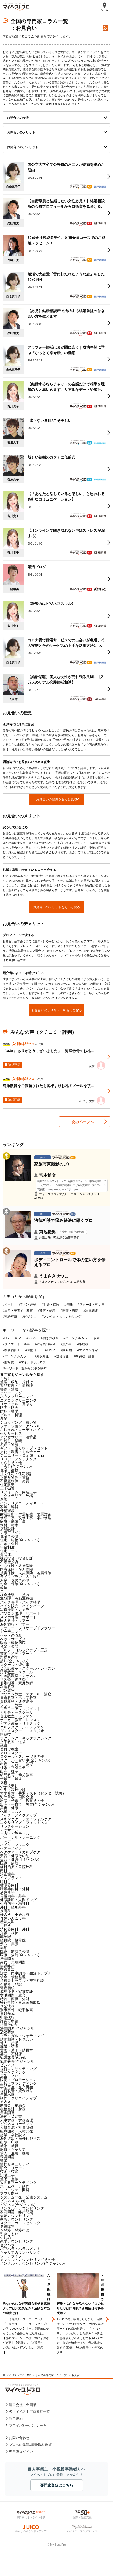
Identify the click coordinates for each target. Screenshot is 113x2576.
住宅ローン (9, 1551)
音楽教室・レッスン (16, 1716)
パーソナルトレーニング (20, 1837)
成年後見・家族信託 (16, 1991)
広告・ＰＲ (9, 2076)
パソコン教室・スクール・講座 (25, 1694)
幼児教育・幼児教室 (16, 1775)
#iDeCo (50, 1350)
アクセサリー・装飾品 (18, 1437)
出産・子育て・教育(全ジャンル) (27, 1804)
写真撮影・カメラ (14, 1610)
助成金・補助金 (13, 2105)
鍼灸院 (5, 1936)
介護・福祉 (9, 1933)
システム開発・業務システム (24, 2197)
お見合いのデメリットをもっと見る (56, 1010)
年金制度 (7, 1547)
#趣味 (68, 1304)
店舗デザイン (11, 1532)
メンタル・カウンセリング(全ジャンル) (32, 2263)
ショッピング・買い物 (18, 1422)
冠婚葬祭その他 (13, 2058)
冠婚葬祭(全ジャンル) (17, 2061)
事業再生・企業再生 (16, 2087)
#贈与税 (8, 1362)
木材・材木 (9, 1525)
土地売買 (7, 1488)
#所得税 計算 (84, 1356)
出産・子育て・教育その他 (22, 1800)
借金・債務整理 (13, 1977)
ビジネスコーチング (16, 2124)
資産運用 (7, 1554)
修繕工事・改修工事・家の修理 (25, 1518)
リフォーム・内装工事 (18, 1492)
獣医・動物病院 (13, 1643)
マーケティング (13, 2072)
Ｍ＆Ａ (5, 2102)
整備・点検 (9, 2179)
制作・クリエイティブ (18, 2098)
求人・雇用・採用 (14, 2153)
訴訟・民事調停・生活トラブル (25, 1973)
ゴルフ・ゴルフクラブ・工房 (24, 1650)
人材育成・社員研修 (16, 2127)
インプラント (11, 1878)
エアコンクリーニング (18, 1400)
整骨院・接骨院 (13, 1940)
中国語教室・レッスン (18, 1676)
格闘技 (5, 1734)
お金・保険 (9, 1543)
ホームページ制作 (14, 2186)
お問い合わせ (19, 2438)
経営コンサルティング (18, 2069)
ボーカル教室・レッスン (20, 1720)
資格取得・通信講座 (16, 1701)
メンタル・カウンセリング (22, 2208)
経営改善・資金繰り (16, 2091)
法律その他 (9, 2025)
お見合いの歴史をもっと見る (56, 799)
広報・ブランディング (18, 2083)
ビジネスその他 (13, 2201)
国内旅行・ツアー (14, 1621)
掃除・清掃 (9, 1389)
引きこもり (9, 2234)
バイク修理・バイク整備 (20, 1602)
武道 (3, 1745)
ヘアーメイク (11, 1848)
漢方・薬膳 (9, 1944)
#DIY (6, 1338)
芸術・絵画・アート (16, 1654)
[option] (30, 2319)
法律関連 (7, 1958)
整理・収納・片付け (16, 1382)
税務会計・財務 (13, 2109)
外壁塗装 (7, 1510)
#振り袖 (66, 1350)
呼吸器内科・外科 (14, 1889)
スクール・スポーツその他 (22, 1756)
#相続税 (82, 1344)
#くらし (8, 1304)
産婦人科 (7, 1922)
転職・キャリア (13, 2149)
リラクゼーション (14, 1826)
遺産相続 (7, 1988)
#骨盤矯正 (32, 1350)
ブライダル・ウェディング (22, 2036)
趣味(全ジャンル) (14, 1661)
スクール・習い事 (14, 1665)
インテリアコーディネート (22, 1503)
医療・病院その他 (14, 1951)
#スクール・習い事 (91, 1304)
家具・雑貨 (9, 1507)
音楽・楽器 (9, 1646)
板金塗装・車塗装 (14, 1595)
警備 (3, 2160)
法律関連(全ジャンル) (17, 2028)
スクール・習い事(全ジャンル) (25, 1760)
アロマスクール (13, 1753)
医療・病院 (9, 1863)
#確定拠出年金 (45, 1344)
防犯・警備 (9, 1411)
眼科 (3, 1881)
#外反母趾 (42, 1356)
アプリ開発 (9, 2193)
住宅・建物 (9, 1470)
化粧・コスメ (11, 1811)
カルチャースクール (16, 1712)
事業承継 (7, 2094)
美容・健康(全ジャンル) (19, 1859)
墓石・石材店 (11, 2054)
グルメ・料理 (11, 1415)
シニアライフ (11, 2256)
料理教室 (7, 1687)
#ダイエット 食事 (16, 1344)
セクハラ (7, 2245)
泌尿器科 (7, 1892)
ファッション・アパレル (20, 1426)
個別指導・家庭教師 (16, 1683)
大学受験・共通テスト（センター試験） (33, 1793)
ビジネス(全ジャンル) (17, 2204)
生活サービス (11, 1433)
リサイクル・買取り (16, 1404)
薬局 (3, 1947)
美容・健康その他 (14, 1856)
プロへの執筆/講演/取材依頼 (30, 2445)
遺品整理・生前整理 (16, 1385)
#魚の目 (66, 1344)
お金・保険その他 (14, 1580)
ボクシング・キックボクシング (25, 1738)
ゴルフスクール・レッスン (22, 1727)
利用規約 (16, 2419)
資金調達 (7, 2113)
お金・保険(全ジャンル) (19, 1584)
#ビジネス (29, 1316)
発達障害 (7, 2226)
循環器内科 (9, 1885)
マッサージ (9, 1830)
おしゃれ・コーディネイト (22, 1430)
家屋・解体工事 (13, 1521)
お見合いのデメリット (22, 147)
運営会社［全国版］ (24, 2405)
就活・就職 (9, 2146)
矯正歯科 (7, 1874)
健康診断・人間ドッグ (18, 1900)
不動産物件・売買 (14, 1481)
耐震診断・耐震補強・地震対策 (25, 1514)
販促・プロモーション (18, 2080)
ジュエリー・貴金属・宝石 (22, 1455)
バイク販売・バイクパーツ (22, 1606)
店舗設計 (7, 1529)
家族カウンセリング (16, 2219)
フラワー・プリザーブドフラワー (27, 1628)
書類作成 (7, 2013)
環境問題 (7, 2157)
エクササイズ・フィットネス (24, 1823)
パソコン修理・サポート (20, 1613)
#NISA (31, 1338)
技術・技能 (9, 2171)
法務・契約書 (11, 2116)
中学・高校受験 (13, 1789)
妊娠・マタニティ (14, 1767)
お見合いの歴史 (18, 118)
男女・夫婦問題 (13, 1962)
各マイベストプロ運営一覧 (29, 2412)
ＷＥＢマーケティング (18, 2182)
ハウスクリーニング (16, 1397)
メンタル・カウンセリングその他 (27, 2260)
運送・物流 (9, 1444)
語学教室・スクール (16, 1672)
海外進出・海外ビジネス (20, 2138)
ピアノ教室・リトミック (20, 1723)
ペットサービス (13, 1639)
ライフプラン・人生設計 (20, 1576)
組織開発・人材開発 (16, 2131)
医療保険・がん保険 (16, 1569)
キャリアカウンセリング (20, 2252)
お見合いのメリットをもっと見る (56, 907)
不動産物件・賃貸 (14, 1477)
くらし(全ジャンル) (16, 1466)
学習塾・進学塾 (13, 1679)
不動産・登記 (11, 1984)
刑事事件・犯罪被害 (16, 2010)
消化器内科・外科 (14, 1929)
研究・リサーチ (13, 2168)
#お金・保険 (50, 1304)
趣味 (3, 1587)
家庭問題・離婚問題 (16, 2212)
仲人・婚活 (9, 2043)
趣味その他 (9, 1657)
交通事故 (7, 1969)
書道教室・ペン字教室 (18, 1698)
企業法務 (7, 2006)
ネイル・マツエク (14, 1845)
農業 (3, 1419)
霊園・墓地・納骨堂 (16, 2050)
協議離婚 (7, 1966)
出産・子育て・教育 (16, 1764)
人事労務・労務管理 (16, 2120)
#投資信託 (61, 1356)
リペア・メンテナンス (18, 1459)
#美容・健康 (47, 1310)
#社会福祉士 (11, 1350)
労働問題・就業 (13, 1995)
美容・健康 (9, 1808)
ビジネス (7, 2065)
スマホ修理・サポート (18, 1617)
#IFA (18, 1338)
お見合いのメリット (21, 132)
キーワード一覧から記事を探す (25, 1368)
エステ (5, 1841)
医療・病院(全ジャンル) (19, 1955)
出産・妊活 (9, 1771)
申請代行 (7, 2017)
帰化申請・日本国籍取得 (20, 2002)
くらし (5, 1378)
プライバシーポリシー (26, 2426)
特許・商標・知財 (14, 1999)
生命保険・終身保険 (16, 1565)
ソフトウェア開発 (14, 2190)
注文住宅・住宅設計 (16, 1474)
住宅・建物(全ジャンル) (19, 1540)
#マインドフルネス (32, 1362)
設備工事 (7, 2175)
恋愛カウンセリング (16, 2241)
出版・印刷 (9, 2142)
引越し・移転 (11, 1441)
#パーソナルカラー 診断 (82, 1338)
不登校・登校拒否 (14, 2230)
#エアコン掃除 (87, 1350)
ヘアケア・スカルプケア (20, 1852)
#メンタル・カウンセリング (61, 1316)
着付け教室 (9, 1749)
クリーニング (11, 1393)
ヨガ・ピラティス (14, 1834)
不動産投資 (9, 1562)
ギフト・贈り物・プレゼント (24, 1448)
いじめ (5, 2238)
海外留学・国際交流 (16, 1797)
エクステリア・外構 (16, 1496)
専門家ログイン (21, 2452)
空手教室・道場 (13, 1742)
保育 (3, 1782)
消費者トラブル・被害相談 (22, 1980)
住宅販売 (7, 1485)
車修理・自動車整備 (16, 1598)
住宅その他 (9, 1536)
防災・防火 (9, 1408)
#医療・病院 (69, 1310)
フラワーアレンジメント (20, 1709)
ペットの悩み (11, 1635)
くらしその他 (11, 1463)
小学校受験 (9, 1786)
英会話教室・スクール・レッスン (27, 1668)
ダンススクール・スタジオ (22, 1731)
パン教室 (7, 1690)
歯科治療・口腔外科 (16, 1867)
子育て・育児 (11, 1778)
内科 (3, 1870)
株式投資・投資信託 (16, 1558)
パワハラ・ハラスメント (20, 2249)
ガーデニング (11, 1632)
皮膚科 (5, 1911)
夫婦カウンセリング (16, 2215)
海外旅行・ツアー (14, 1624)
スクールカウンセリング (20, 2223)
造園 (3, 1499)
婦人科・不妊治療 (14, 1914)
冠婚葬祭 (7, 2032)
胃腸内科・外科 (13, 1896)
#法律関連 (90, 1310)
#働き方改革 (49, 1338)
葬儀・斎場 (9, 2047)
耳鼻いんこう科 (13, 1918)
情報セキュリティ (14, 2164)
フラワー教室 (11, 1705)
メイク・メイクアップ (18, 1815)
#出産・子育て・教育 (18, 1310)
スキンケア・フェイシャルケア (25, 1819)
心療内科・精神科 (14, 1903)
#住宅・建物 (28, 1304)
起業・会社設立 (13, 2135)
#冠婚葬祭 (10, 1316)
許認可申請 (9, 2021)
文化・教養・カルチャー (20, 1452)
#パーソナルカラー (16, 1356)
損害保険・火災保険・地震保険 (25, 1573)
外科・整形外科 (13, 1907)
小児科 (5, 1925)
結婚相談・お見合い (16, 2039)
